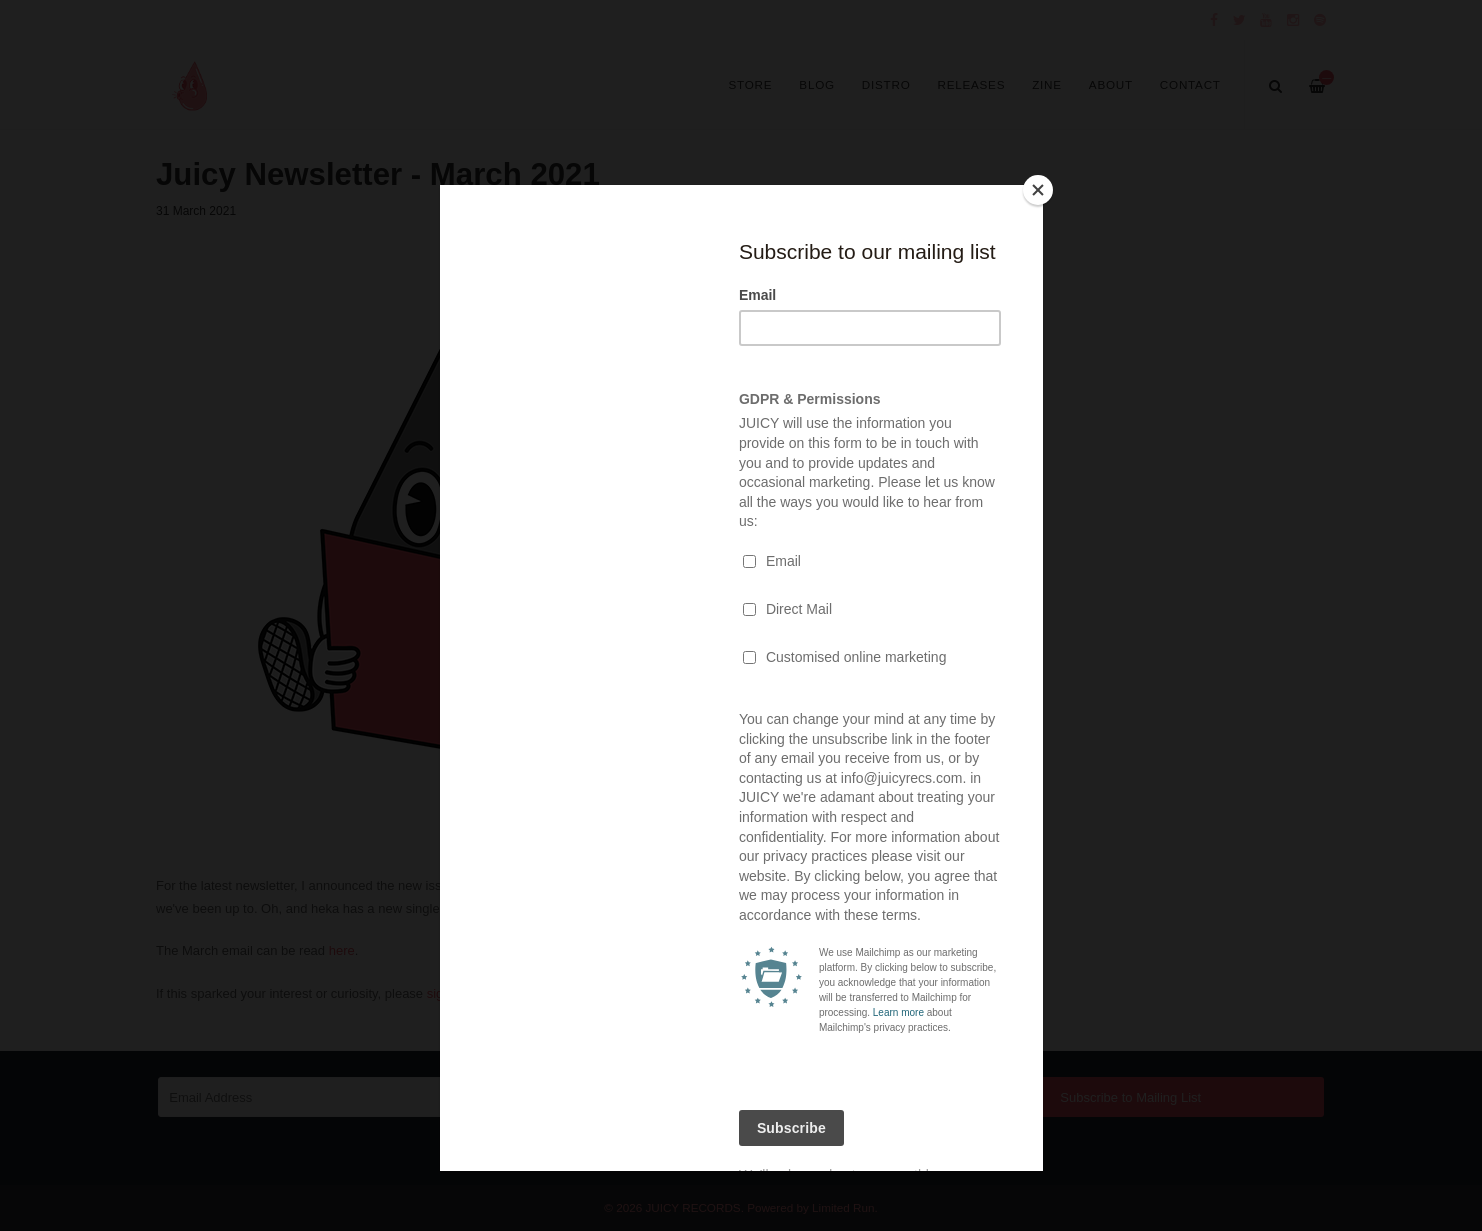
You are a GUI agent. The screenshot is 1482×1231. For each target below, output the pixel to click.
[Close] (1038, 190)
